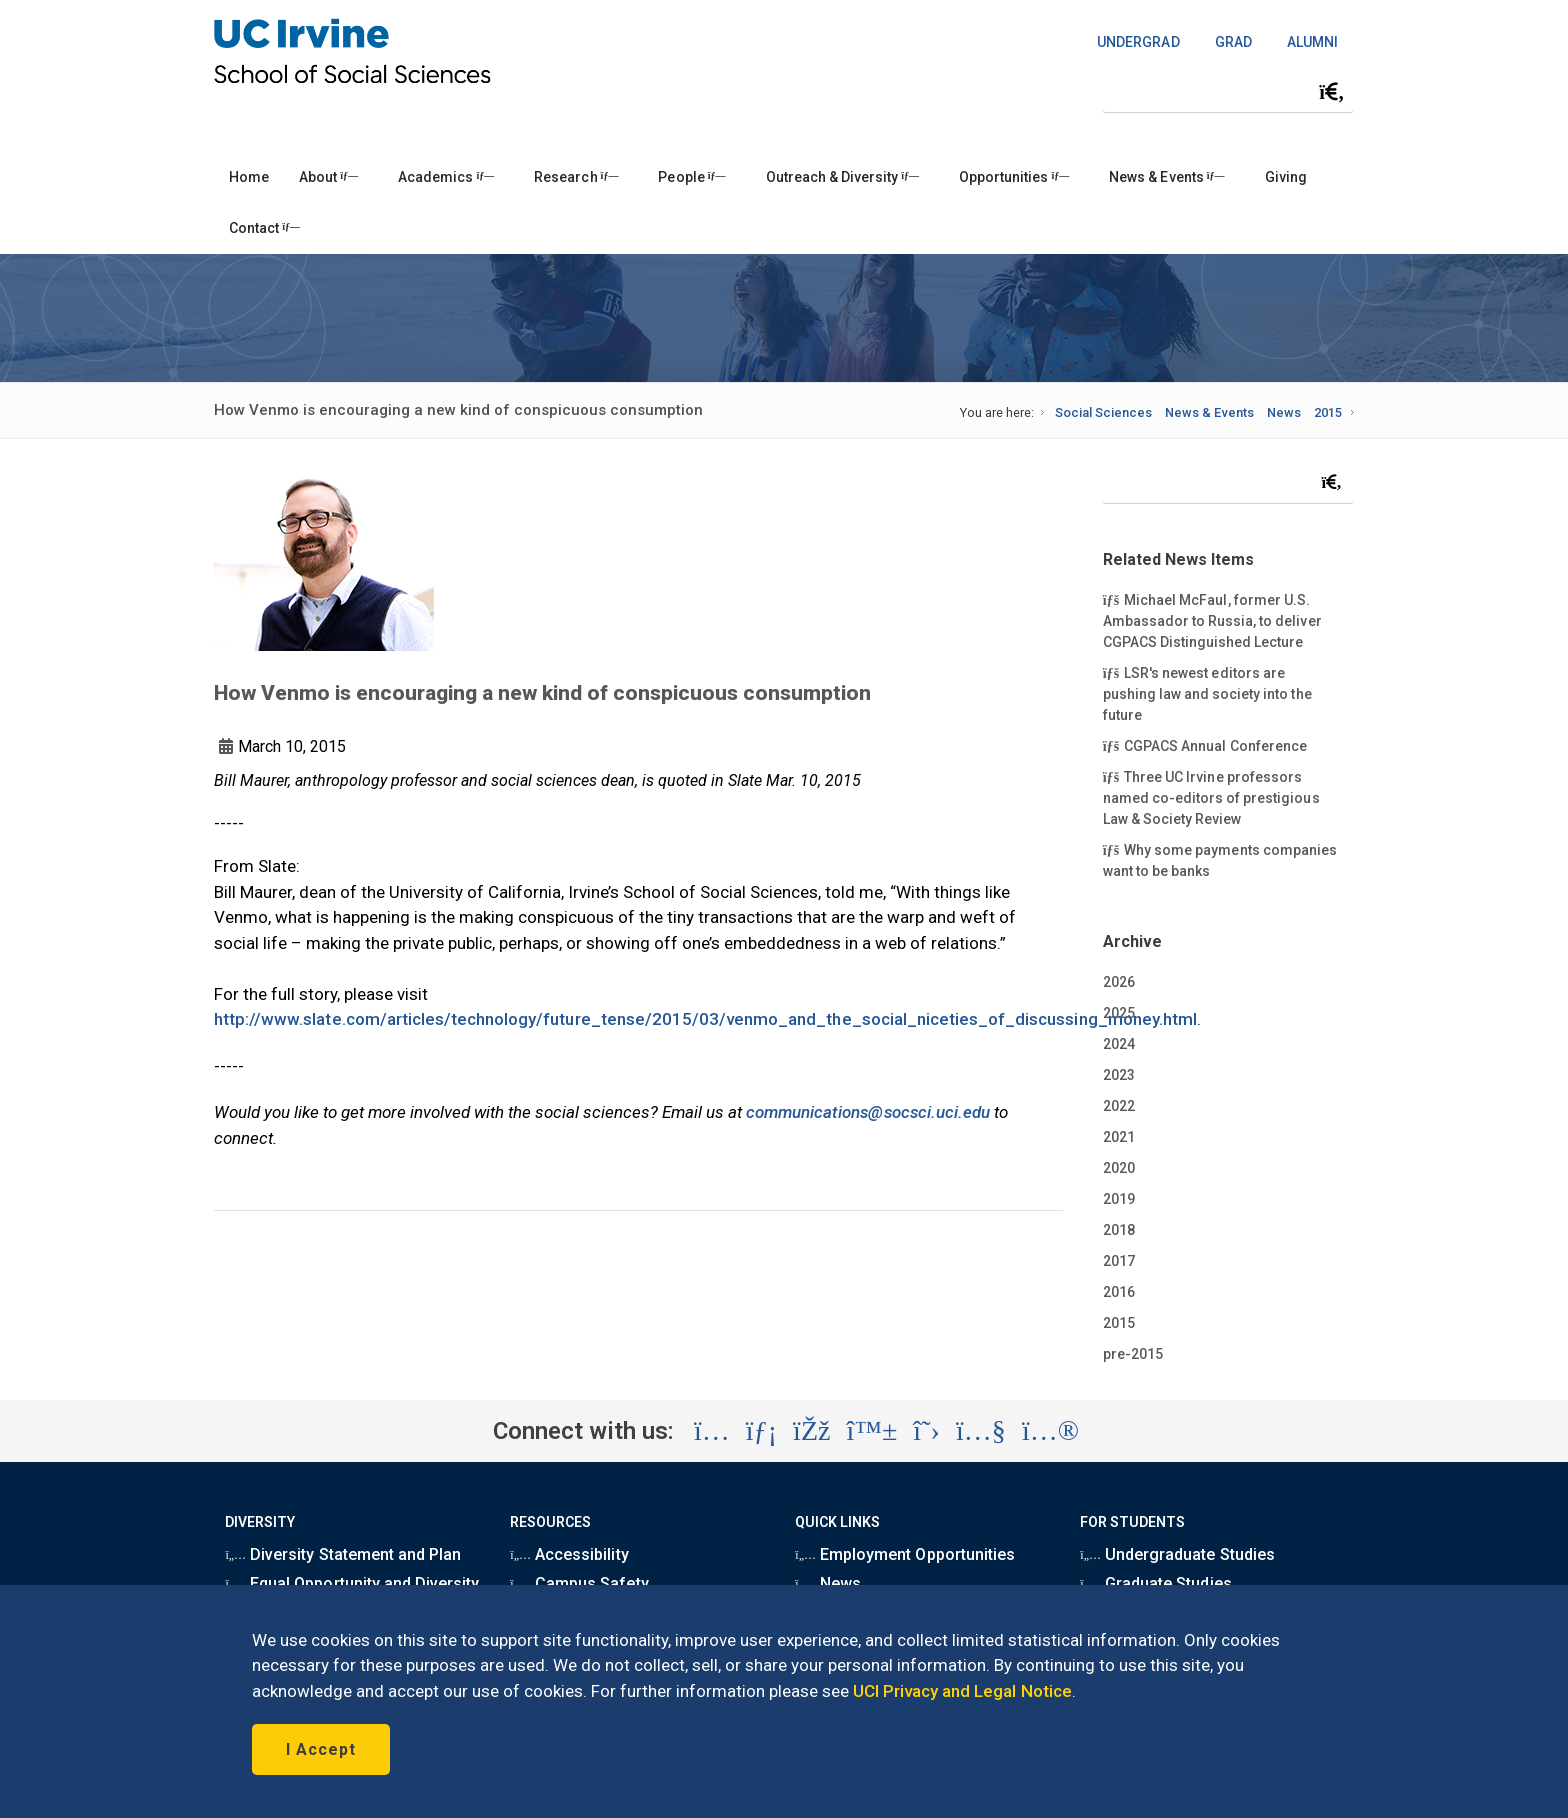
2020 (1119, 1168)
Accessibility (569, 1554)
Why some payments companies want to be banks (1220, 859)
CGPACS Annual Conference (1205, 745)
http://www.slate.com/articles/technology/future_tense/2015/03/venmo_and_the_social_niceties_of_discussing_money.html (705, 1019)
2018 (1119, 1230)
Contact (264, 228)
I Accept (321, 1749)
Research (576, 177)
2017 (1119, 1261)
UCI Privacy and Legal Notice (962, 1691)
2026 (1119, 982)
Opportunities (1014, 177)
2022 (1119, 1106)
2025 (1119, 1013)
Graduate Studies (1155, 1583)
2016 (1119, 1292)
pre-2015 (1133, 1354)
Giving (1286, 177)
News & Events (1166, 177)
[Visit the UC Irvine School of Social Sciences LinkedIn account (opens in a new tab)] (761, 1431)
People (691, 177)
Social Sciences (1103, 412)
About (328, 177)
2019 (1119, 1199)
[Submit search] (1332, 92)
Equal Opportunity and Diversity (352, 1583)
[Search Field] (1228, 91)
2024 (1119, 1044)
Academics (446, 177)
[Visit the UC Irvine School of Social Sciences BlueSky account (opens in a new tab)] (872, 1431)
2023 (1119, 1075)
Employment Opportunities (905, 1554)
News (1284, 412)
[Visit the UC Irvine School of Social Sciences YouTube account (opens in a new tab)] (981, 1431)
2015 (1328, 412)
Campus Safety (579, 1583)
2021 (1119, 1137)
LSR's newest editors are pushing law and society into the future (1207, 693)
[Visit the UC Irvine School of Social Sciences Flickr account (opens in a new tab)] (1050, 1431)
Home (249, 177)
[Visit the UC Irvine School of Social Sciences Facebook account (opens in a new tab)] (811, 1431)
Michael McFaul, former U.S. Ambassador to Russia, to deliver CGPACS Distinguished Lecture (1212, 620)
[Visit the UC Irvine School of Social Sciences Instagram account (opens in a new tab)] (712, 1431)
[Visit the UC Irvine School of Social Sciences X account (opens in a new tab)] (926, 1431)
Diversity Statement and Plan (343, 1554)
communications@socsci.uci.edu (868, 1112)
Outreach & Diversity (842, 177)
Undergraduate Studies (1177, 1554)
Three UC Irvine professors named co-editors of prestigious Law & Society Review (1211, 797)
